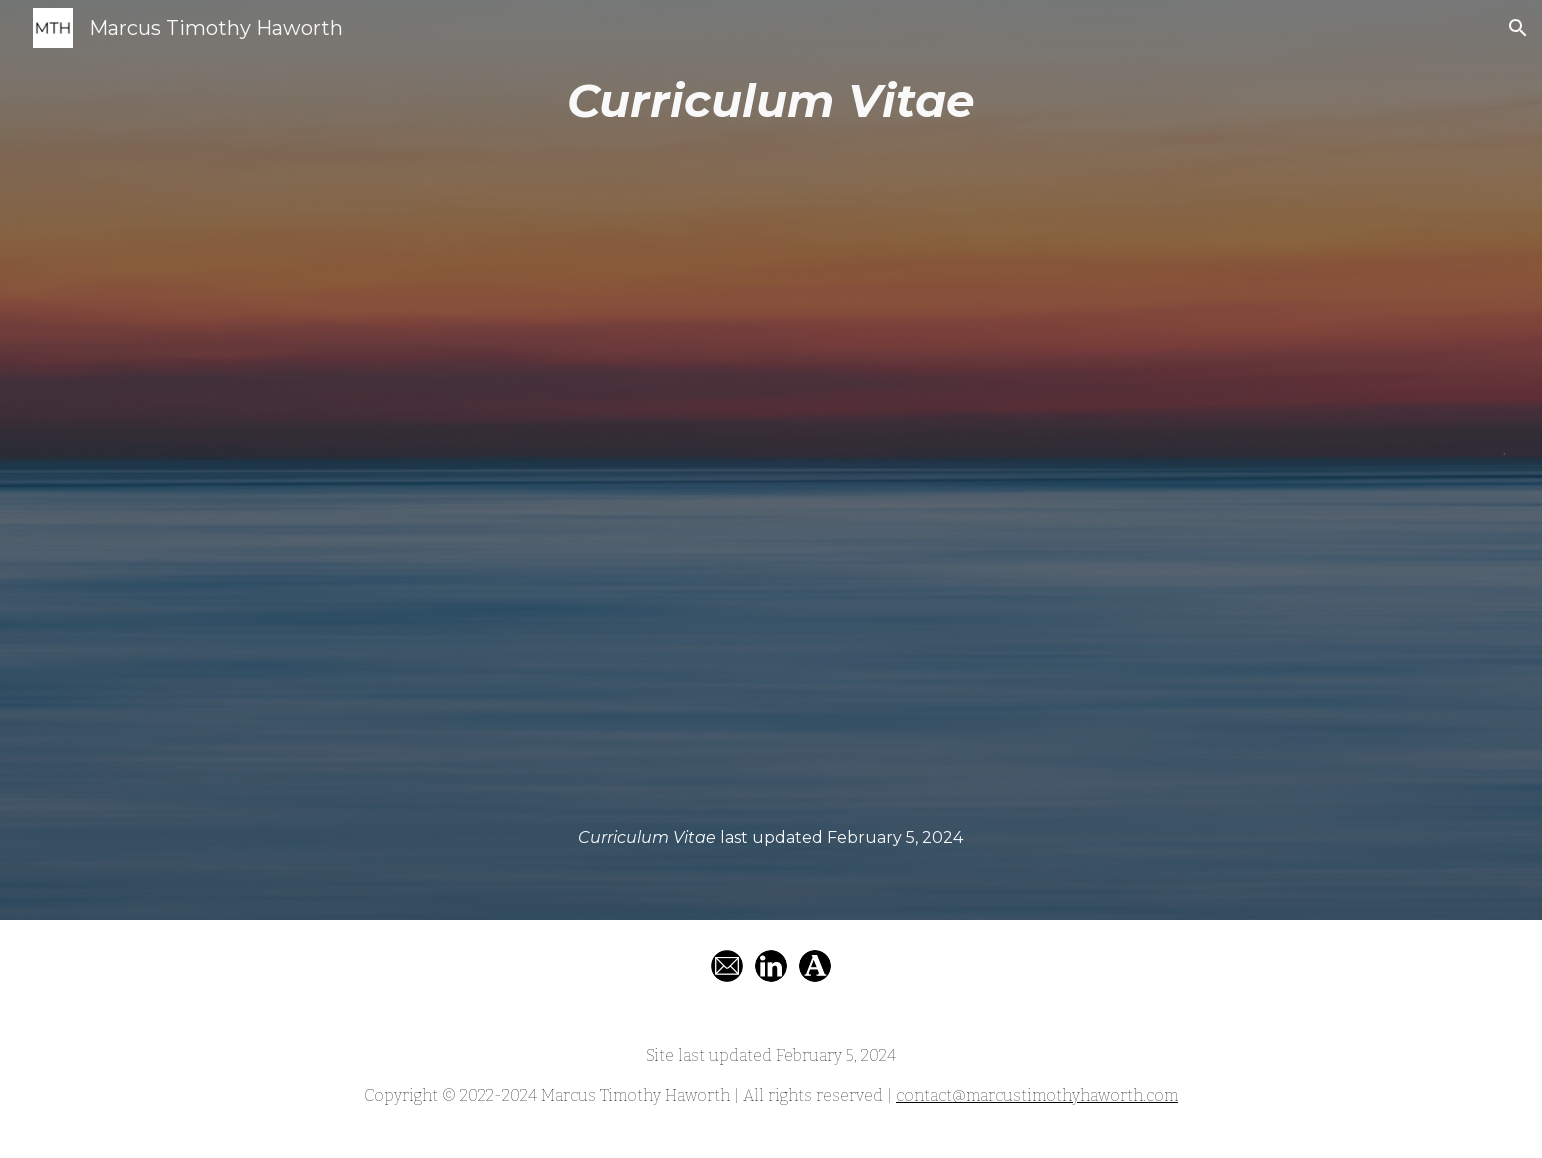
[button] (1518, 28)
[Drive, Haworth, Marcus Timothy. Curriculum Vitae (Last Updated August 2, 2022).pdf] (771, 480)
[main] (771, 101)
